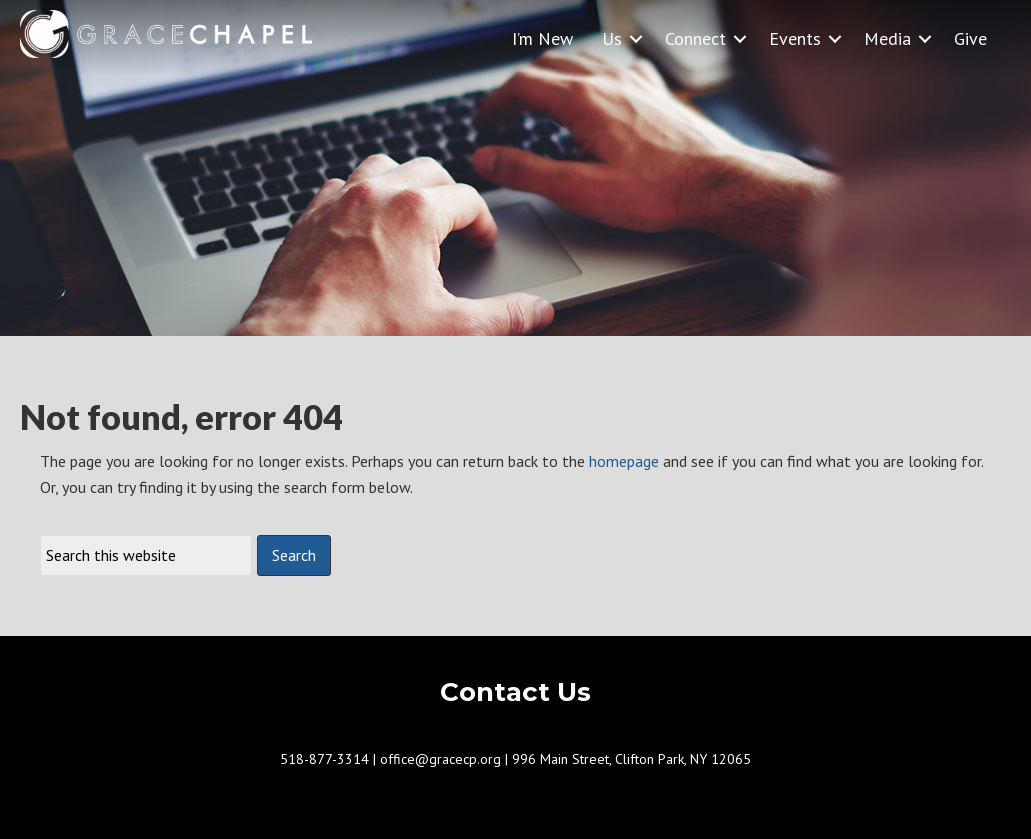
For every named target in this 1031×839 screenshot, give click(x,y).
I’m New (542, 38)
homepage (624, 461)
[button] (636, 38)
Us (612, 38)
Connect (695, 38)
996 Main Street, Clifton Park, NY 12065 (631, 759)
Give (970, 38)
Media (887, 38)
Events (795, 38)
